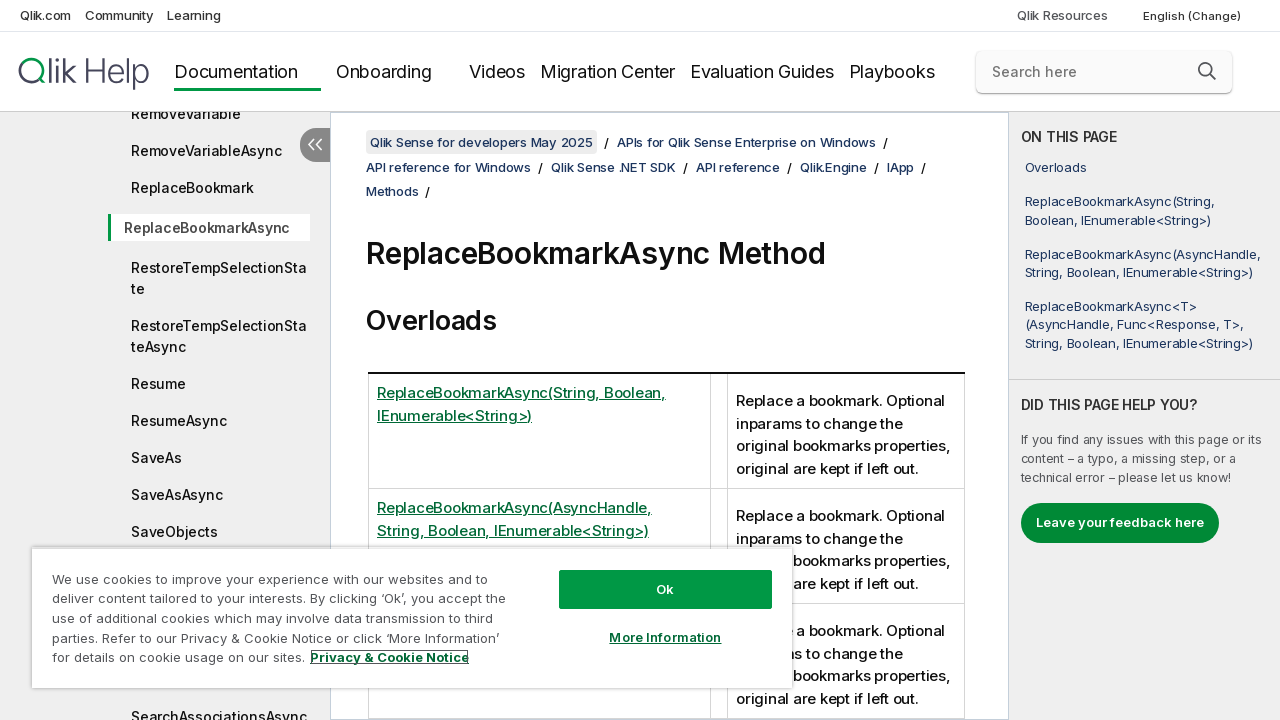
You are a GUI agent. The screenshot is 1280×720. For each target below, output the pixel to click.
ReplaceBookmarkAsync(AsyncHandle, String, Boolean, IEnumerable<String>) (1143, 263)
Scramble (162, 605)
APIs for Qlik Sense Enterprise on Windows (746, 142)
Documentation (236, 71)
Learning (193, 15)
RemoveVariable (186, 113)
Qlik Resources (1062, 15)
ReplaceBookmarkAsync (207, 227)
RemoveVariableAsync (206, 150)
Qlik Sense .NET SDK (613, 167)
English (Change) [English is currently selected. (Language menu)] (1193, 16)
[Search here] (1104, 72)
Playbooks (892, 71)
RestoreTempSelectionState (218, 278)
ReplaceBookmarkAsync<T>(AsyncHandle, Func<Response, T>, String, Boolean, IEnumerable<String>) (1139, 324)
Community (119, 15)
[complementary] (1144, 416)
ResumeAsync (178, 420)
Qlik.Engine (833, 167)
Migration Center (607, 71)
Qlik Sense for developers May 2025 (481, 142)
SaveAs (156, 457)
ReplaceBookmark (192, 187)
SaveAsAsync (176, 494)
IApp (900, 167)
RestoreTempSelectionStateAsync (218, 336)
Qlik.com (45, 15)
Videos (497, 71)
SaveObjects (174, 531)
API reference (738, 167)
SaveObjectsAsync (194, 568)
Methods (392, 191)
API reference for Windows (448, 167)
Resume (158, 383)
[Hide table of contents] (315, 145)
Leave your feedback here (1120, 522)
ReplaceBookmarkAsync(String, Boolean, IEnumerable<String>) (1120, 210)
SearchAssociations (198, 679)
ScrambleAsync (183, 642)
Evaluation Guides (762, 71)
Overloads (1056, 167)
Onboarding (384, 71)
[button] (1207, 71)
